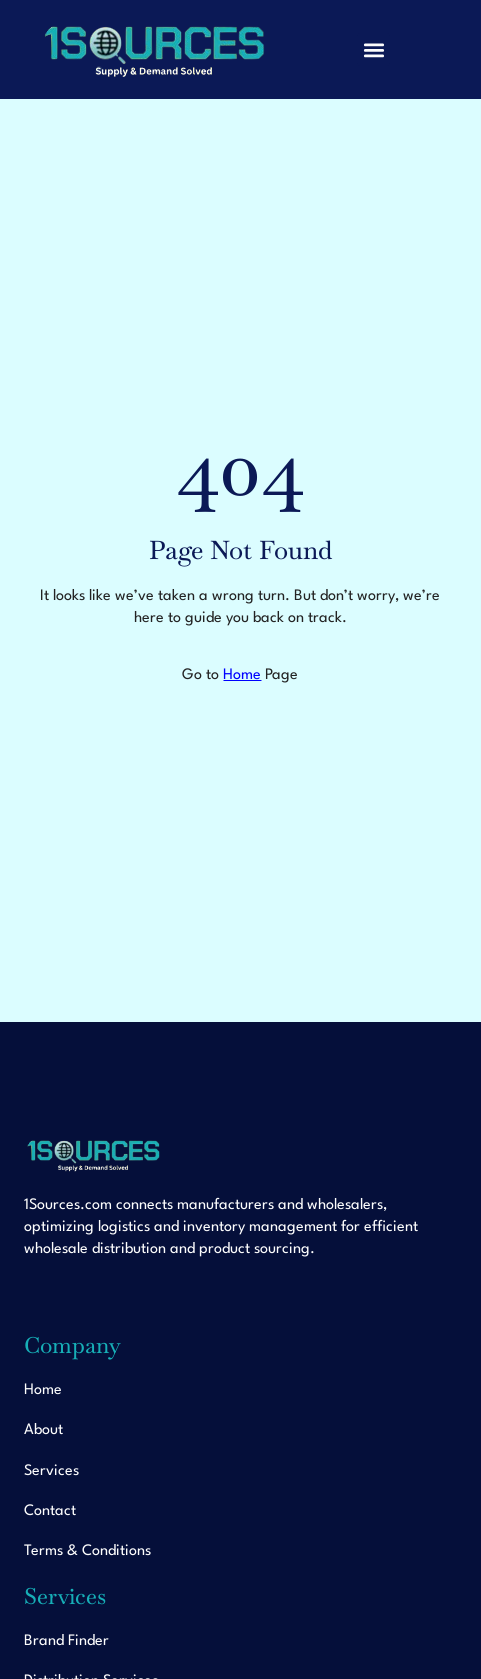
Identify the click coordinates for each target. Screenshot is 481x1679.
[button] (373, 49)
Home (242, 675)
